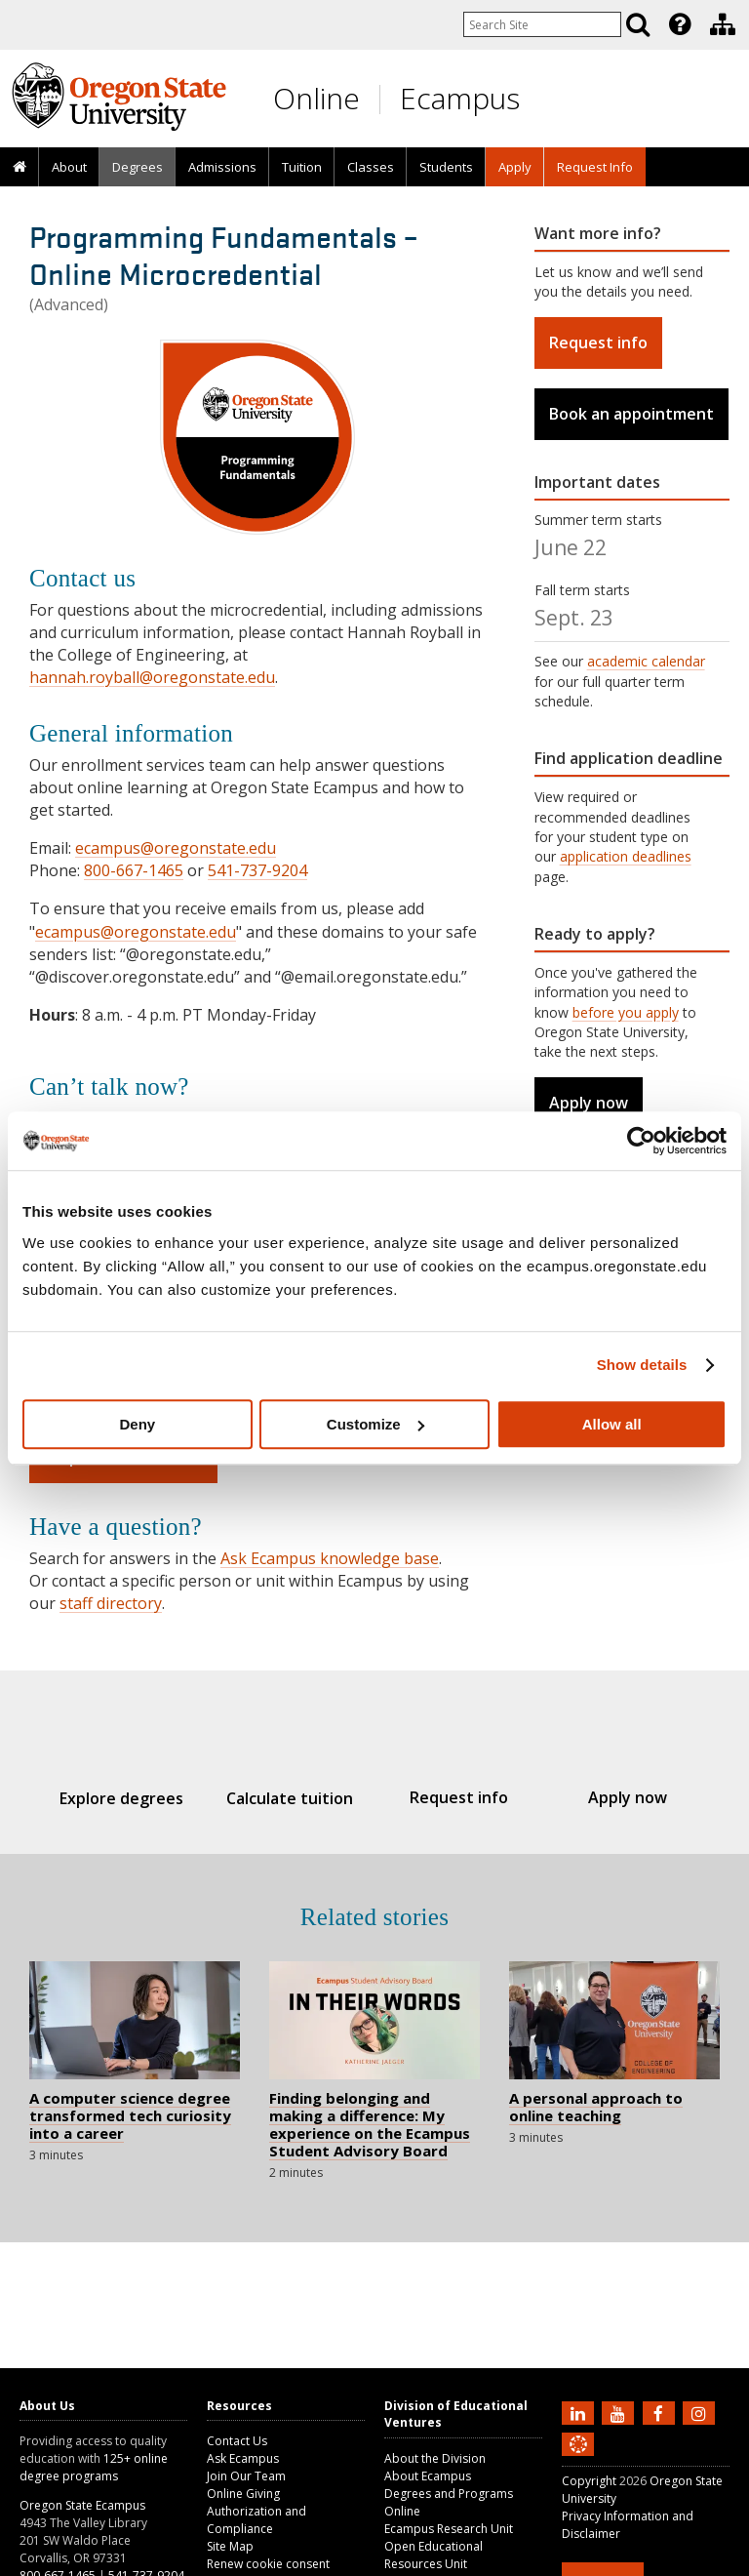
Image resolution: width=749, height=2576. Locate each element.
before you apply (625, 1012)
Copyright (589, 2481)
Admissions (222, 167)
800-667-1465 (133, 870)
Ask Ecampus (243, 2458)
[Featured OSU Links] (679, 24)
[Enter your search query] (542, 24)
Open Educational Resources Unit (433, 2555)
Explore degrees (121, 1798)
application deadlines (625, 856)
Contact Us (237, 2441)
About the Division (435, 2458)
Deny (137, 1424)
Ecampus (460, 98)
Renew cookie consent (268, 2564)
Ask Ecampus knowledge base (329, 1558)
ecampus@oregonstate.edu (175, 848)
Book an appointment (631, 413)
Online (316, 98)
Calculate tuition (290, 1798)
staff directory (110, 1603)
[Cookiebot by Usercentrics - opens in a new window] (641, 1140)
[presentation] (678, 24)
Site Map (230, 2546)
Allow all (612, 1424)
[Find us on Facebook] (661, 2412)
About (69, 167)
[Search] (637, 24)
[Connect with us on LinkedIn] (580, 2412)
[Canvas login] (578, 2460)
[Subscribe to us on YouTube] (620, 2412)
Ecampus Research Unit (448, 2528)
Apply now (588, 1102)
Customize (375, 1424)
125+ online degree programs (94, 2467)
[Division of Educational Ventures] (722, 24)
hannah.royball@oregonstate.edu (152, 677)
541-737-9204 (257, 870)
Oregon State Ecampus (82, 2505)
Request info (598, 342)
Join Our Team (246, 2476)
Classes (370, 167)
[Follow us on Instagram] (701, 2412)
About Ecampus (427, 2476)
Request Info (595, 167)
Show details (642, 1364)
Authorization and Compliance (256, 2520)
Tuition (302, 167)
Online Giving (243, 2493)
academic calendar (646, 661)
